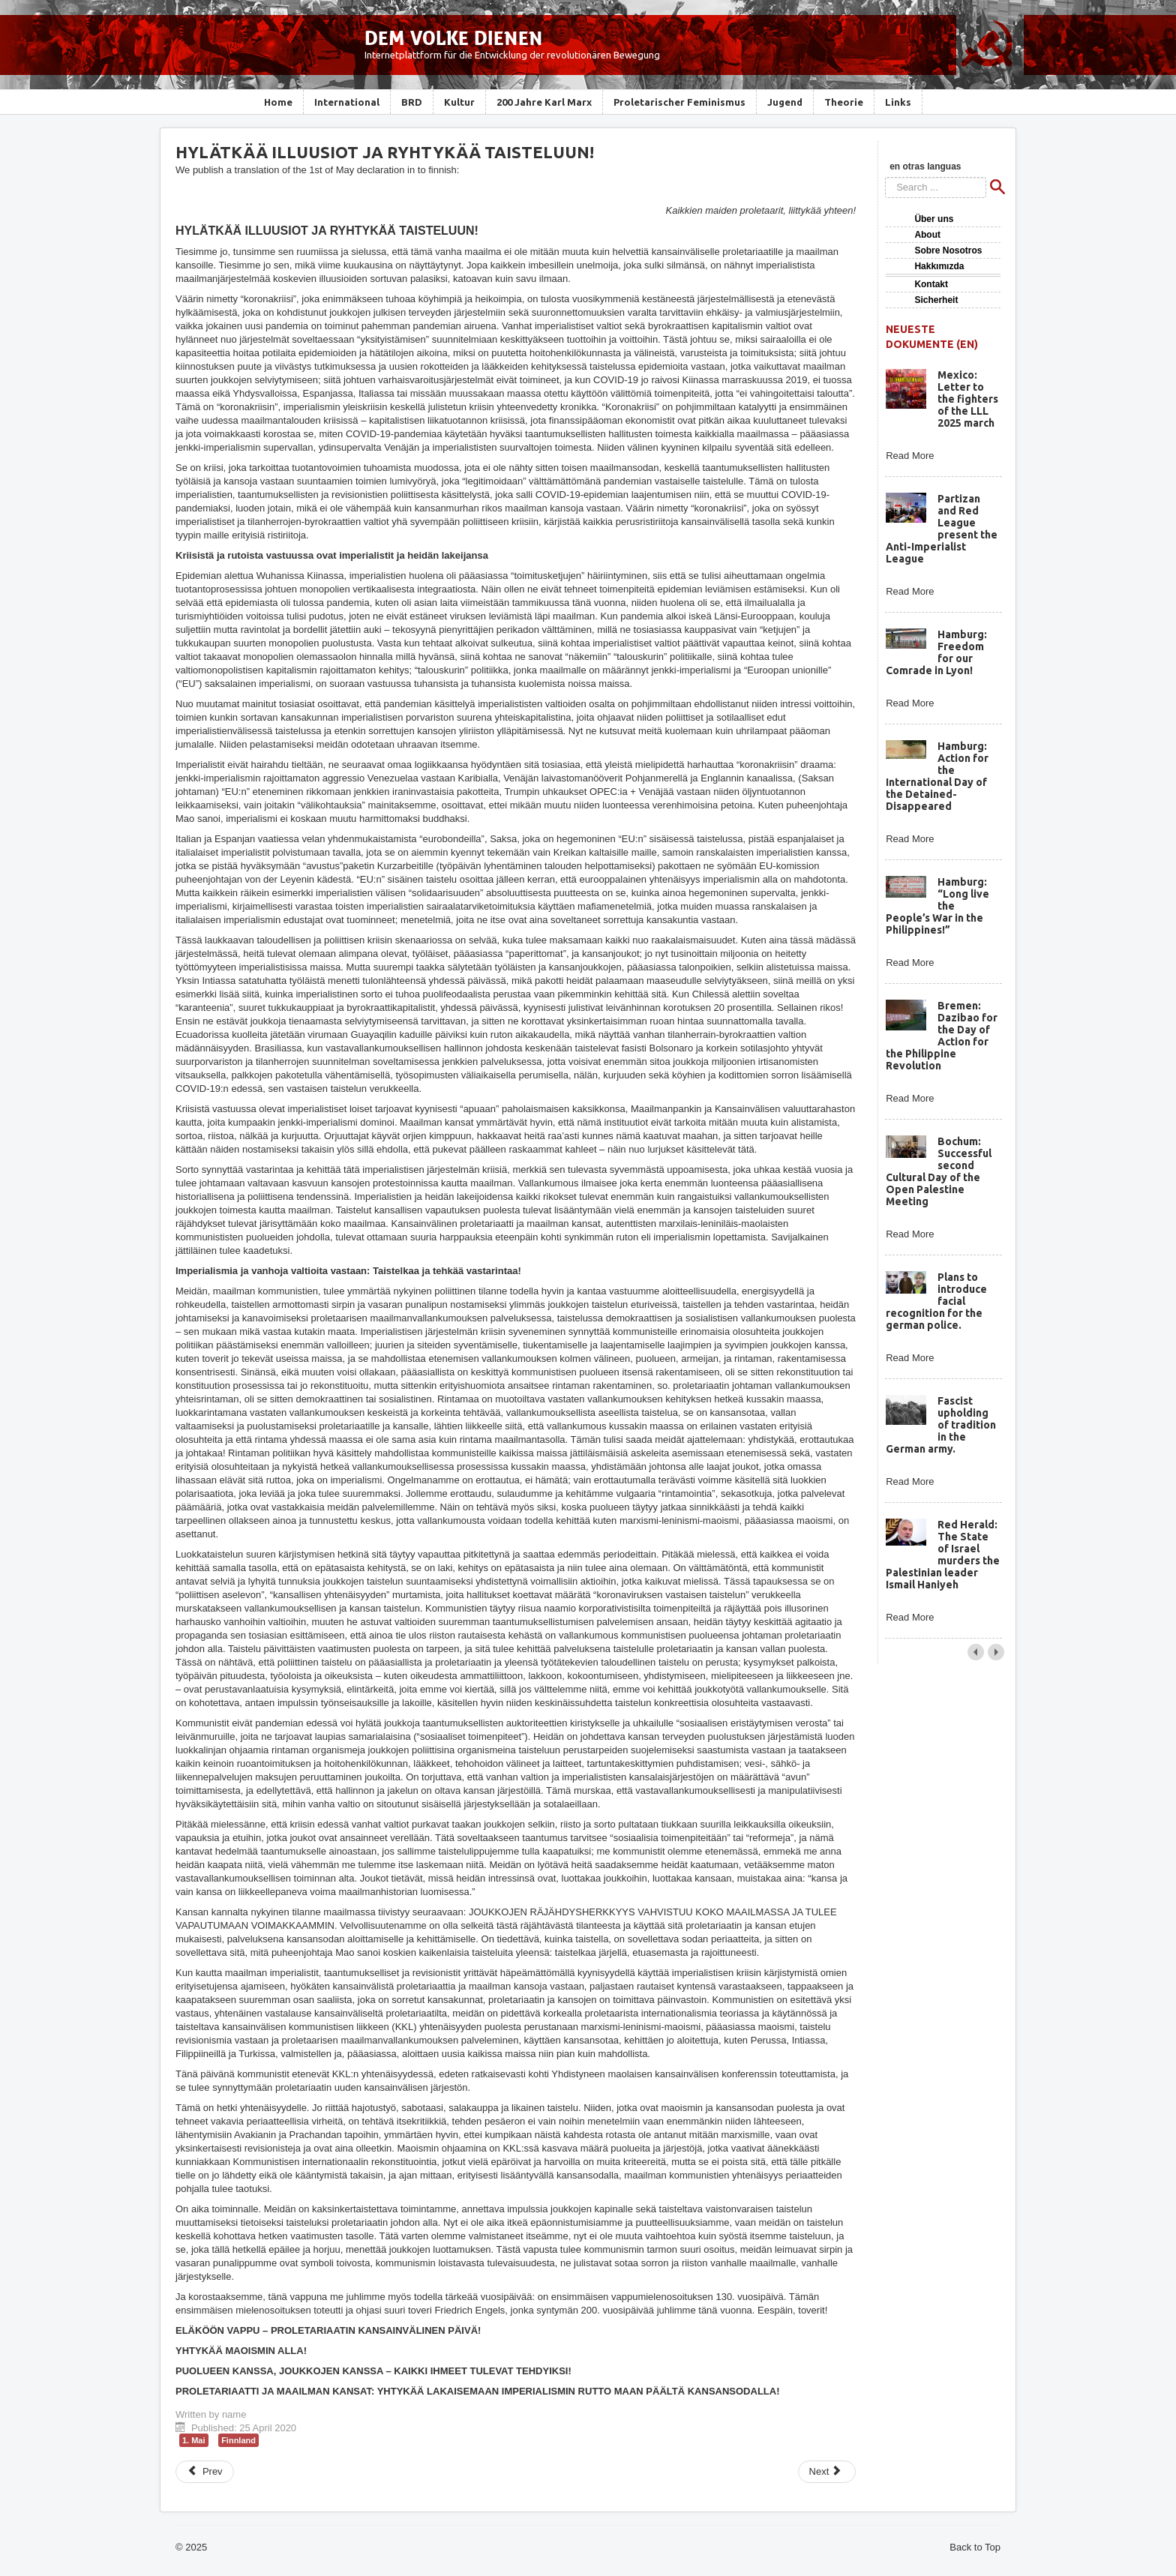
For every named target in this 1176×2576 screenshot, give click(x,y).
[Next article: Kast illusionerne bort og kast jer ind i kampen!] (827, 2472)
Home (278, 102)
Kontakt (931, 284)
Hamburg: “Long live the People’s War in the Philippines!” (937, 906)
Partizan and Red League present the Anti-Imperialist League (941, 529)
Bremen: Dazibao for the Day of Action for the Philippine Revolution (941, 1036)
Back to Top (975, 2547)
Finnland (238, 2440)
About (927, 234)
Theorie (843, 102)
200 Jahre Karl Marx (544, 102)
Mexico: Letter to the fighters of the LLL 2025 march (968, 399)
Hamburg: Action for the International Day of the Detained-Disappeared (937, 776)
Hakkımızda (939, 266)
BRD (411, 102)
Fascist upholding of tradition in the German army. (940, 1425)
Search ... (885, 177)
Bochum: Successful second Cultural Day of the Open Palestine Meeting (938, 1171)
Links (898, 102)
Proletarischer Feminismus (680, 102)
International (347, 102)
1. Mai (194, 2440)
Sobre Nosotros (948, 250)
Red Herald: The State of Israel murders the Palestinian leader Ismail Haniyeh (942, 1555)
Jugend (784, 102)
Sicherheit (936, 300)
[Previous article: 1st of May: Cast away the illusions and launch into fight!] (205, 2472)
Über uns (933, 219)
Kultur (459, 102)
